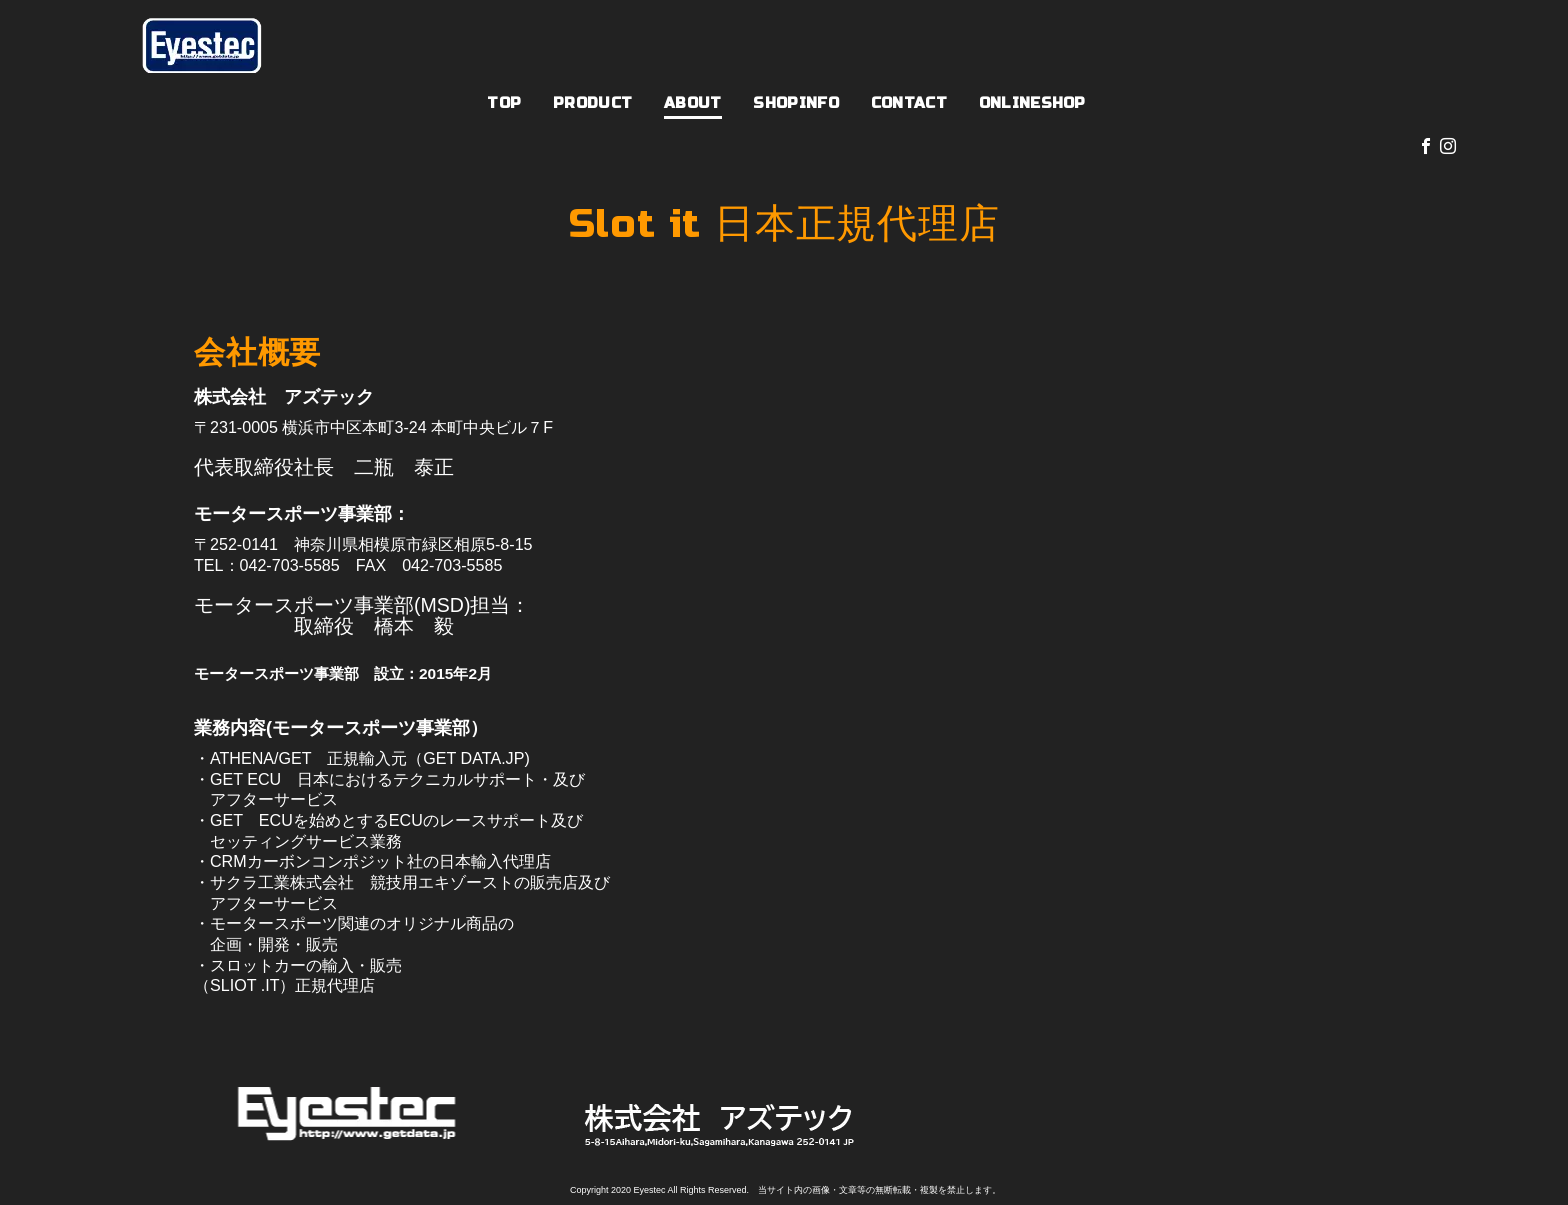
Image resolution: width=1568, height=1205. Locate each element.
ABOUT (693, 103)
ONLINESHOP (1032, 103)
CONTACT (909, 103)
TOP (504, 103)
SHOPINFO (795, 103)
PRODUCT (592, 103)
